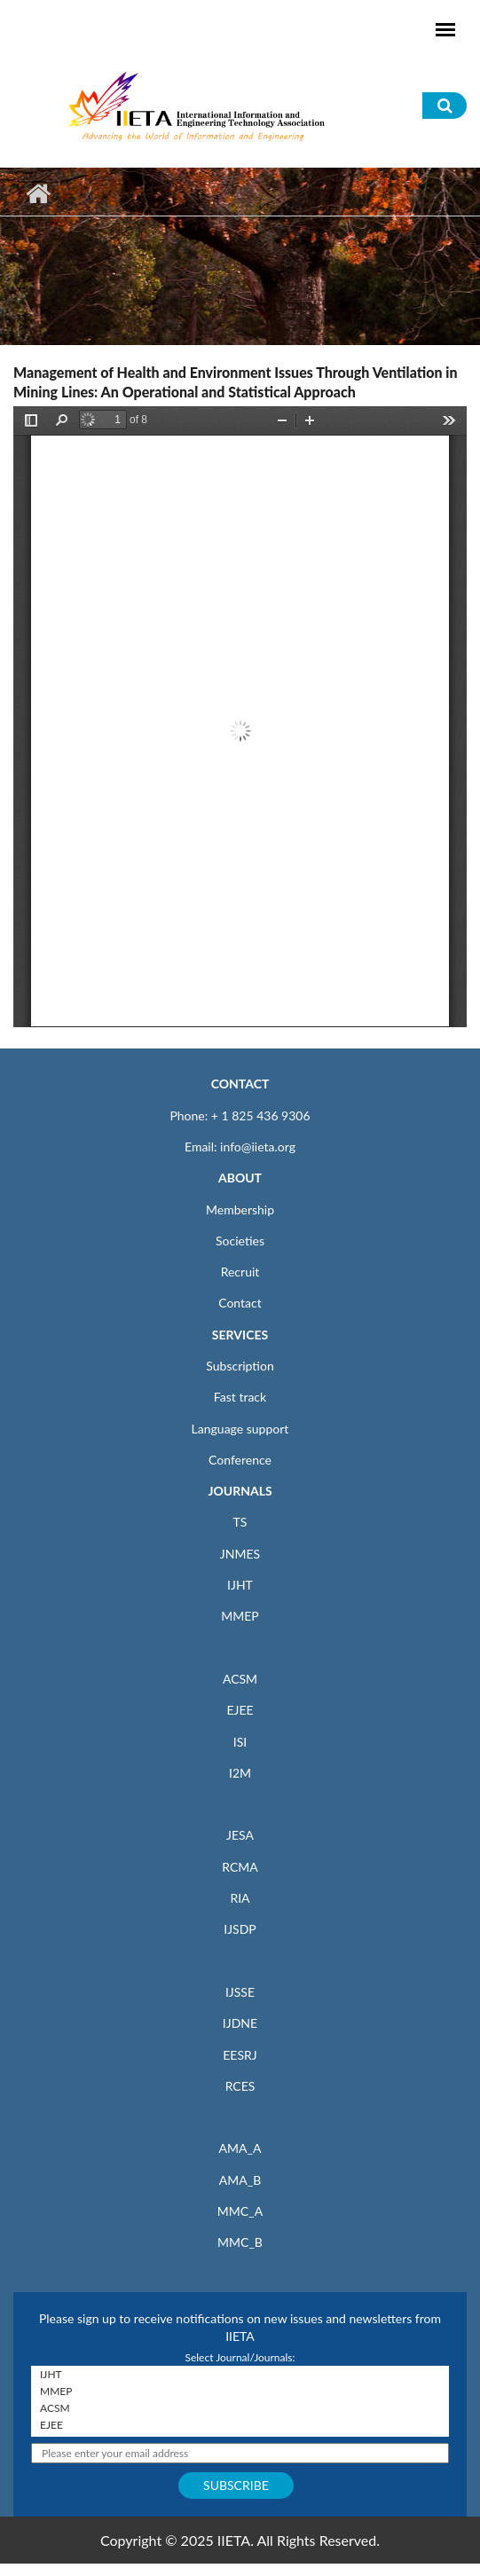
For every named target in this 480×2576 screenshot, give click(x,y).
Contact (240, 1302)
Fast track (240, 1396)
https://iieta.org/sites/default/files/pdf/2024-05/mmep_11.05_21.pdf (240, 716)
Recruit (240, 1271)
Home (37, 193)
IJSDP (240, 1928)
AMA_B (240, 2179)
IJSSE (240, 1991)
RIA (239, 1897)
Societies (240, 1240)
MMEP (240, 1615)
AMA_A (240, 2148)
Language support (240, 1428)
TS (240, 1521)
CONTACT (240, 1083)
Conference (240, 1459)
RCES (240, 2085)
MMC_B (240, 2242)
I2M (240, 1772)
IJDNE (240, 2022)
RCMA (240, 1866)
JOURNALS (239, 1490)
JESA (240, 1834)
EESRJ (239, 2054)
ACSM (240, 1678)
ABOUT (240, 1177)
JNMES (240, 1553)
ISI (240, 1741)
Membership (240, 1209)
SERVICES (240, 1334)
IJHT (240, 1584)
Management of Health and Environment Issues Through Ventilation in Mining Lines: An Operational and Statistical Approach (235, 382)
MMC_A (240, 2211)
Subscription (239, 1365)
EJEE (239, 1709)
